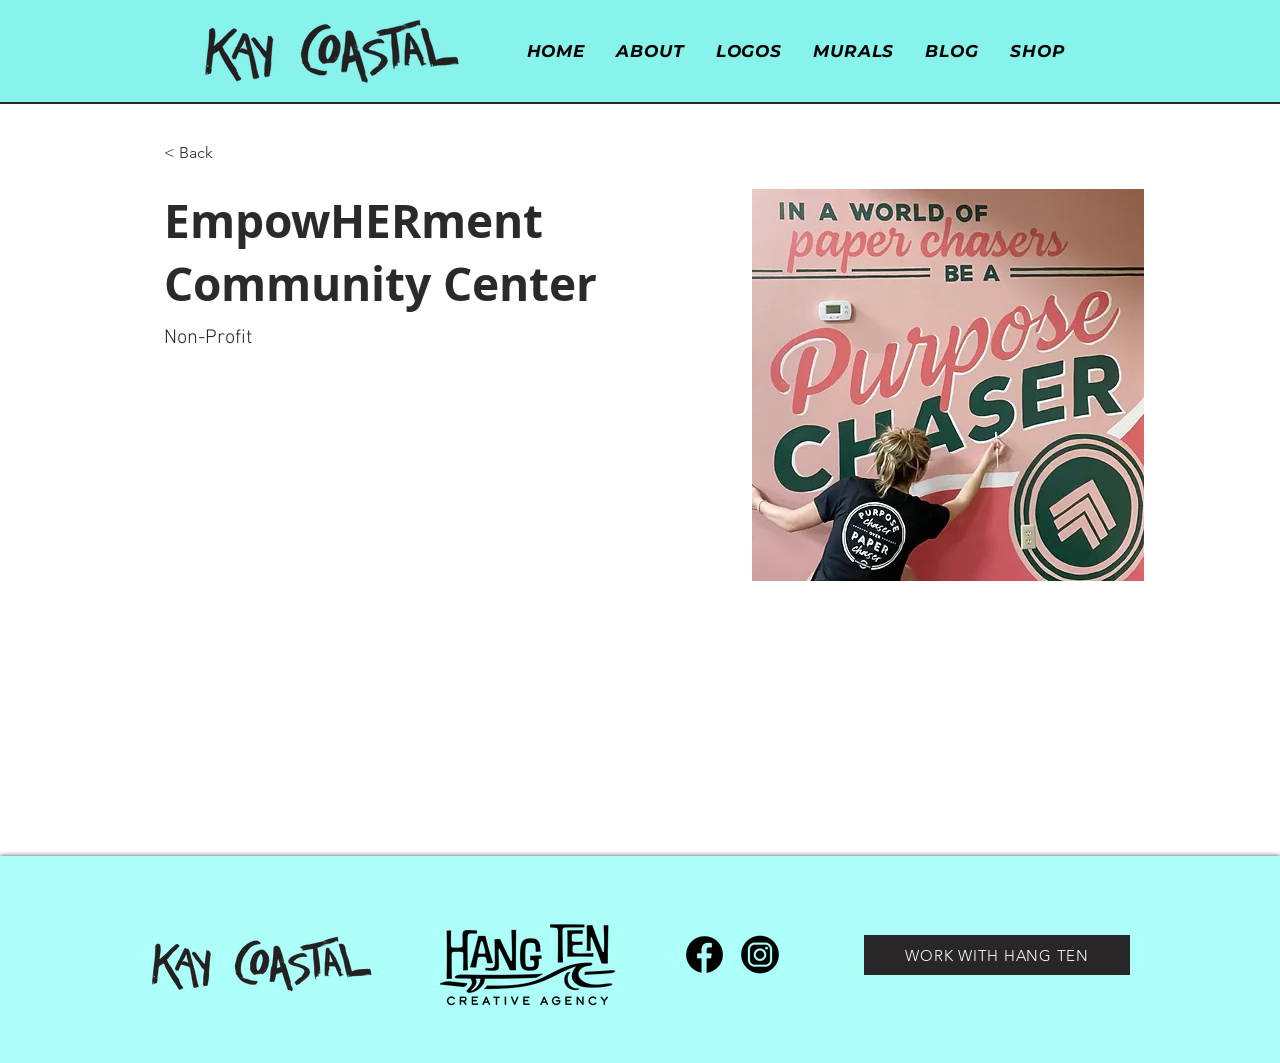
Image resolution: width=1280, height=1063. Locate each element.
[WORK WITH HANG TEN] (997, 955)
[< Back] (203, 153)
